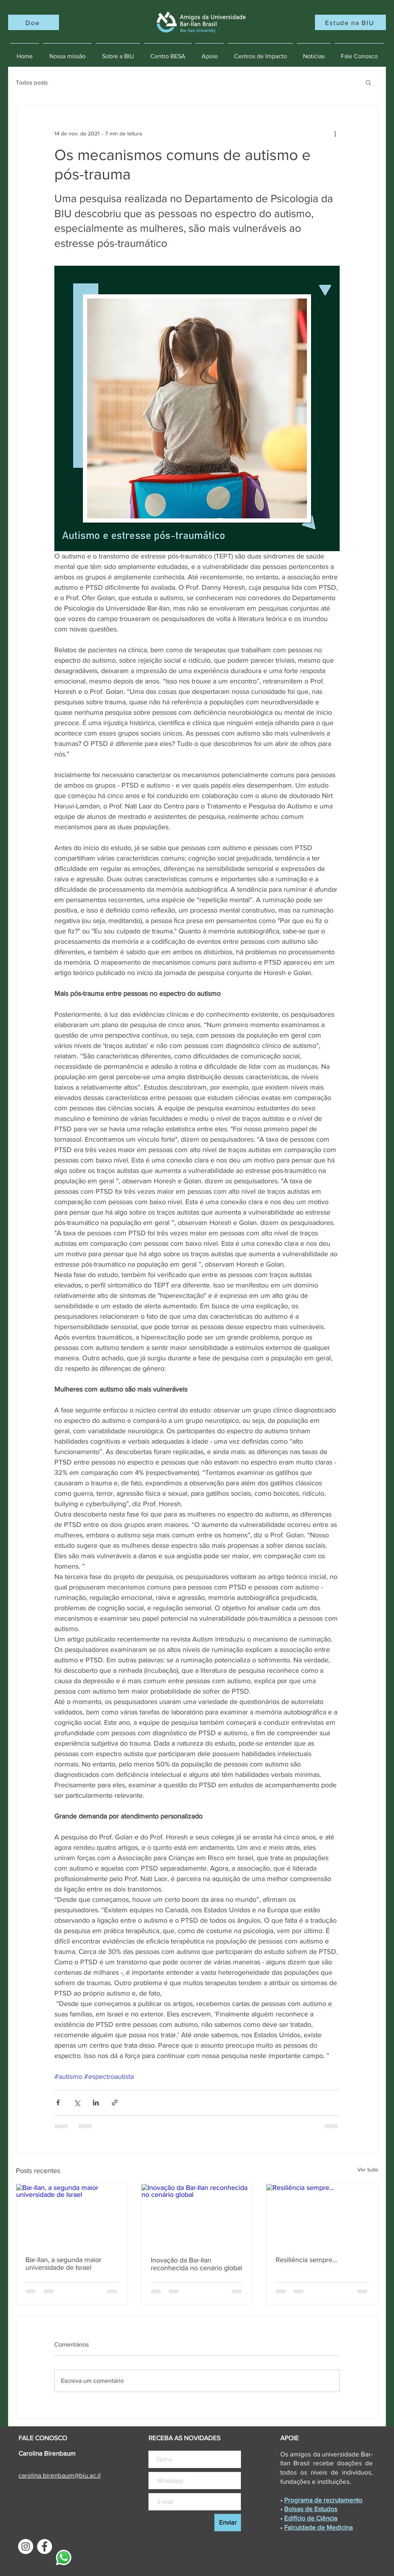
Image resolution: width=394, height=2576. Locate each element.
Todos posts (32, 82)
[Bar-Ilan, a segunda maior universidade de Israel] (72, 2215)
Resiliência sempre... (306, 2260)
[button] (368, 82)
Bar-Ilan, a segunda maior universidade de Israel (63, 2263)
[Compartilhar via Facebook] (58, 2102)
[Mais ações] (335, 133)
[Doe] (33, 22)
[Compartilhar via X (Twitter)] (77, 2102)
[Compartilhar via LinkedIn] (95, 2102)
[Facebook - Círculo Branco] (44, 2546)
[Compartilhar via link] (114, 2102)
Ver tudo (367, 2169)
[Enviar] (227, 2522)
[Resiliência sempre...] (322, 2215)
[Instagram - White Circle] (25, 2546)
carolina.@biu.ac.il (60, 2475)
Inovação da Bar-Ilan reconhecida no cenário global (196, 2264)
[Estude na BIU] (350, 22)
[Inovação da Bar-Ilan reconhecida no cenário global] (197, 2215)
